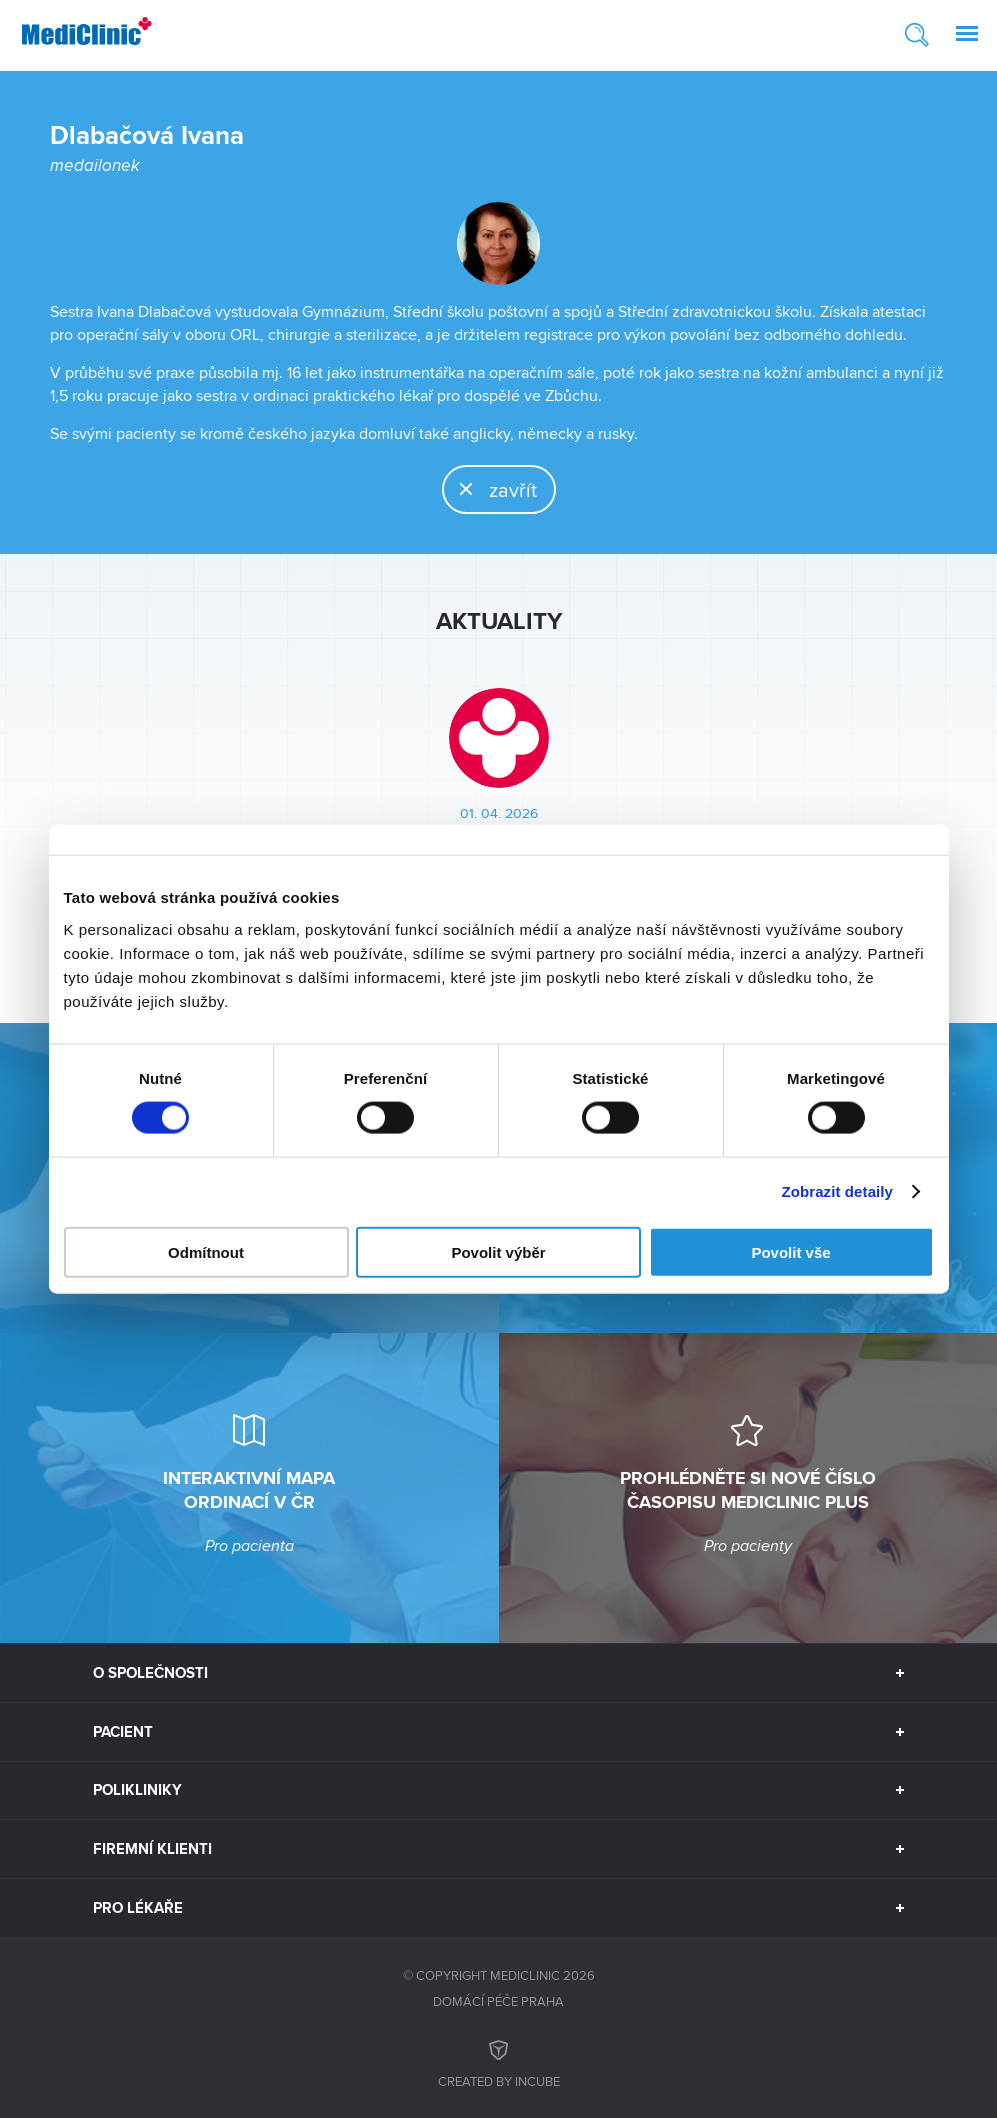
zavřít (490, 489)
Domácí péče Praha (498, 2001)
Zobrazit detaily (837, 1191)
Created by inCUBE (499, 2061)
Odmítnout (206, 1251)
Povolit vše (790, 1251)
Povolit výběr (498, 1251)
